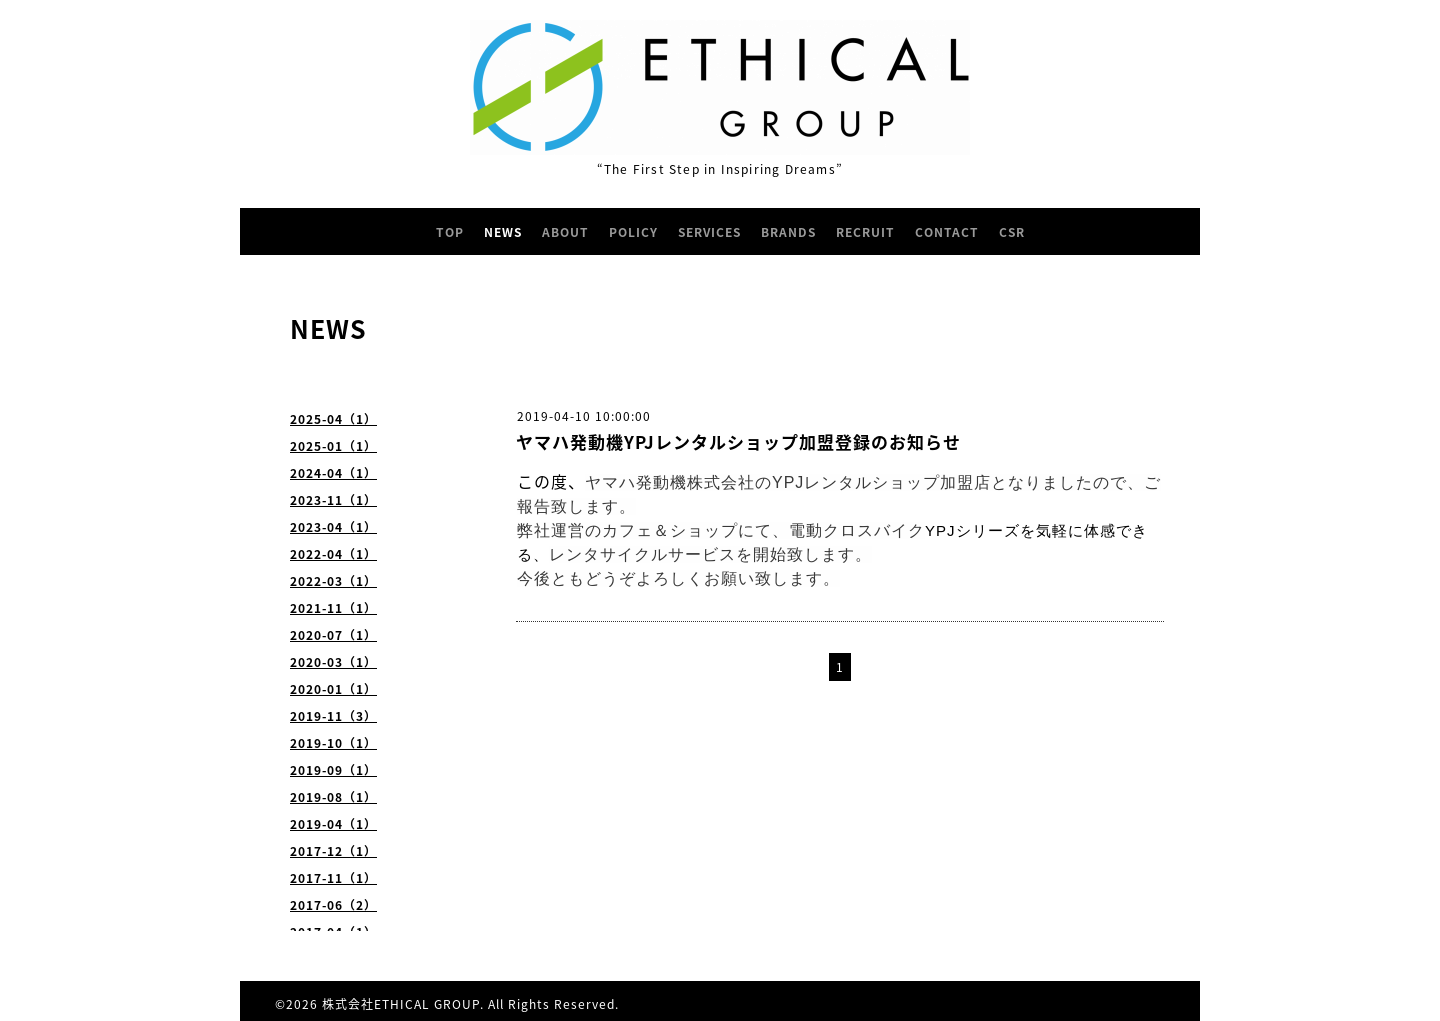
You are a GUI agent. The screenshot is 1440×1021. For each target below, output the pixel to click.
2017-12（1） (333, 851)
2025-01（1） (333, 446)
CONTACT (947, 232)
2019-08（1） (333, 797)
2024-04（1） (333, 473)
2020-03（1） (333, 662)
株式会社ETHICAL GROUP (401, 1004)
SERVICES (709, 232)
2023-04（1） (333, 527)
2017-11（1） (333, 878)
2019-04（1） (333, 824)
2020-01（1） (333, 689)
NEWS (503, 232)
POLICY (633, 232)
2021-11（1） (333, 608)
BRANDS (788, 232)
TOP (450, 232)
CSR (1012, 232)
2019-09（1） (333, 770)
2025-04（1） (333, 419)
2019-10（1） (333, 743)
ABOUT (565, 232)
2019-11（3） (333, 716)
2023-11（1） (333, 500)
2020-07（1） (333, 635)
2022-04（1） (333, 554)
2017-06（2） (333, 905)
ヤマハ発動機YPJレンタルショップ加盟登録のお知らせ (738, 441)
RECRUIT (865, 232)
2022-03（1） (333, 581)
